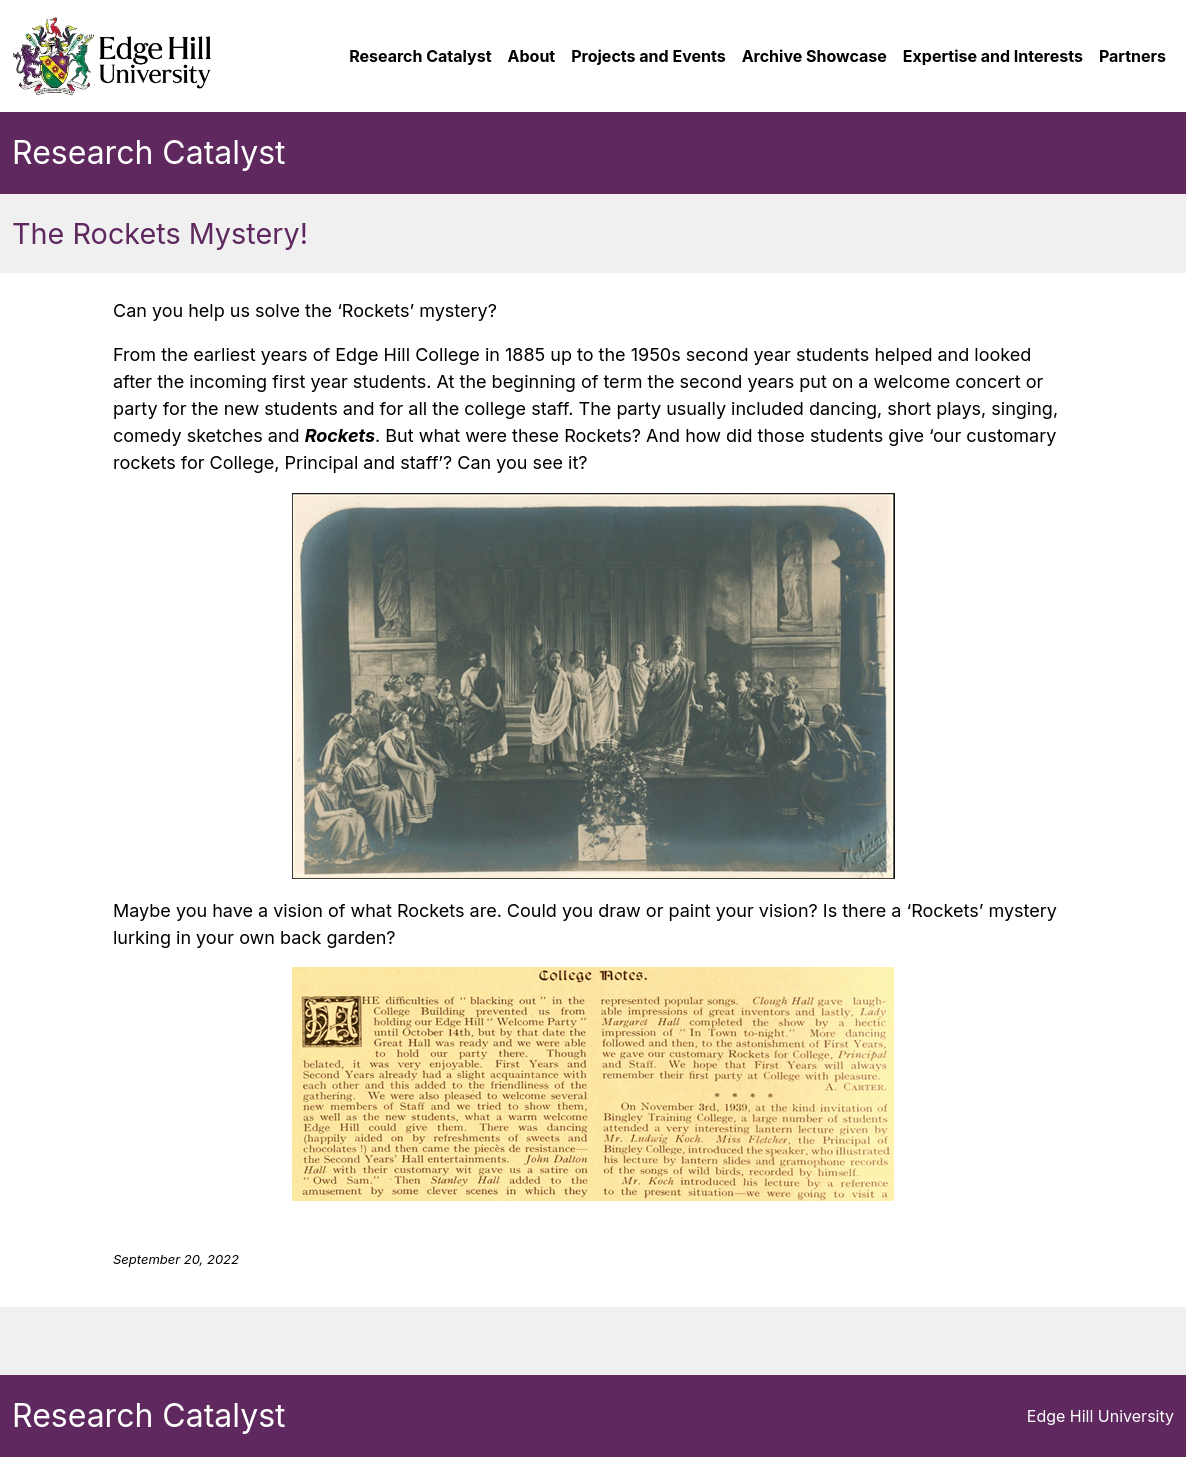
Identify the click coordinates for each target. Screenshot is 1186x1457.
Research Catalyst (149, 152)
